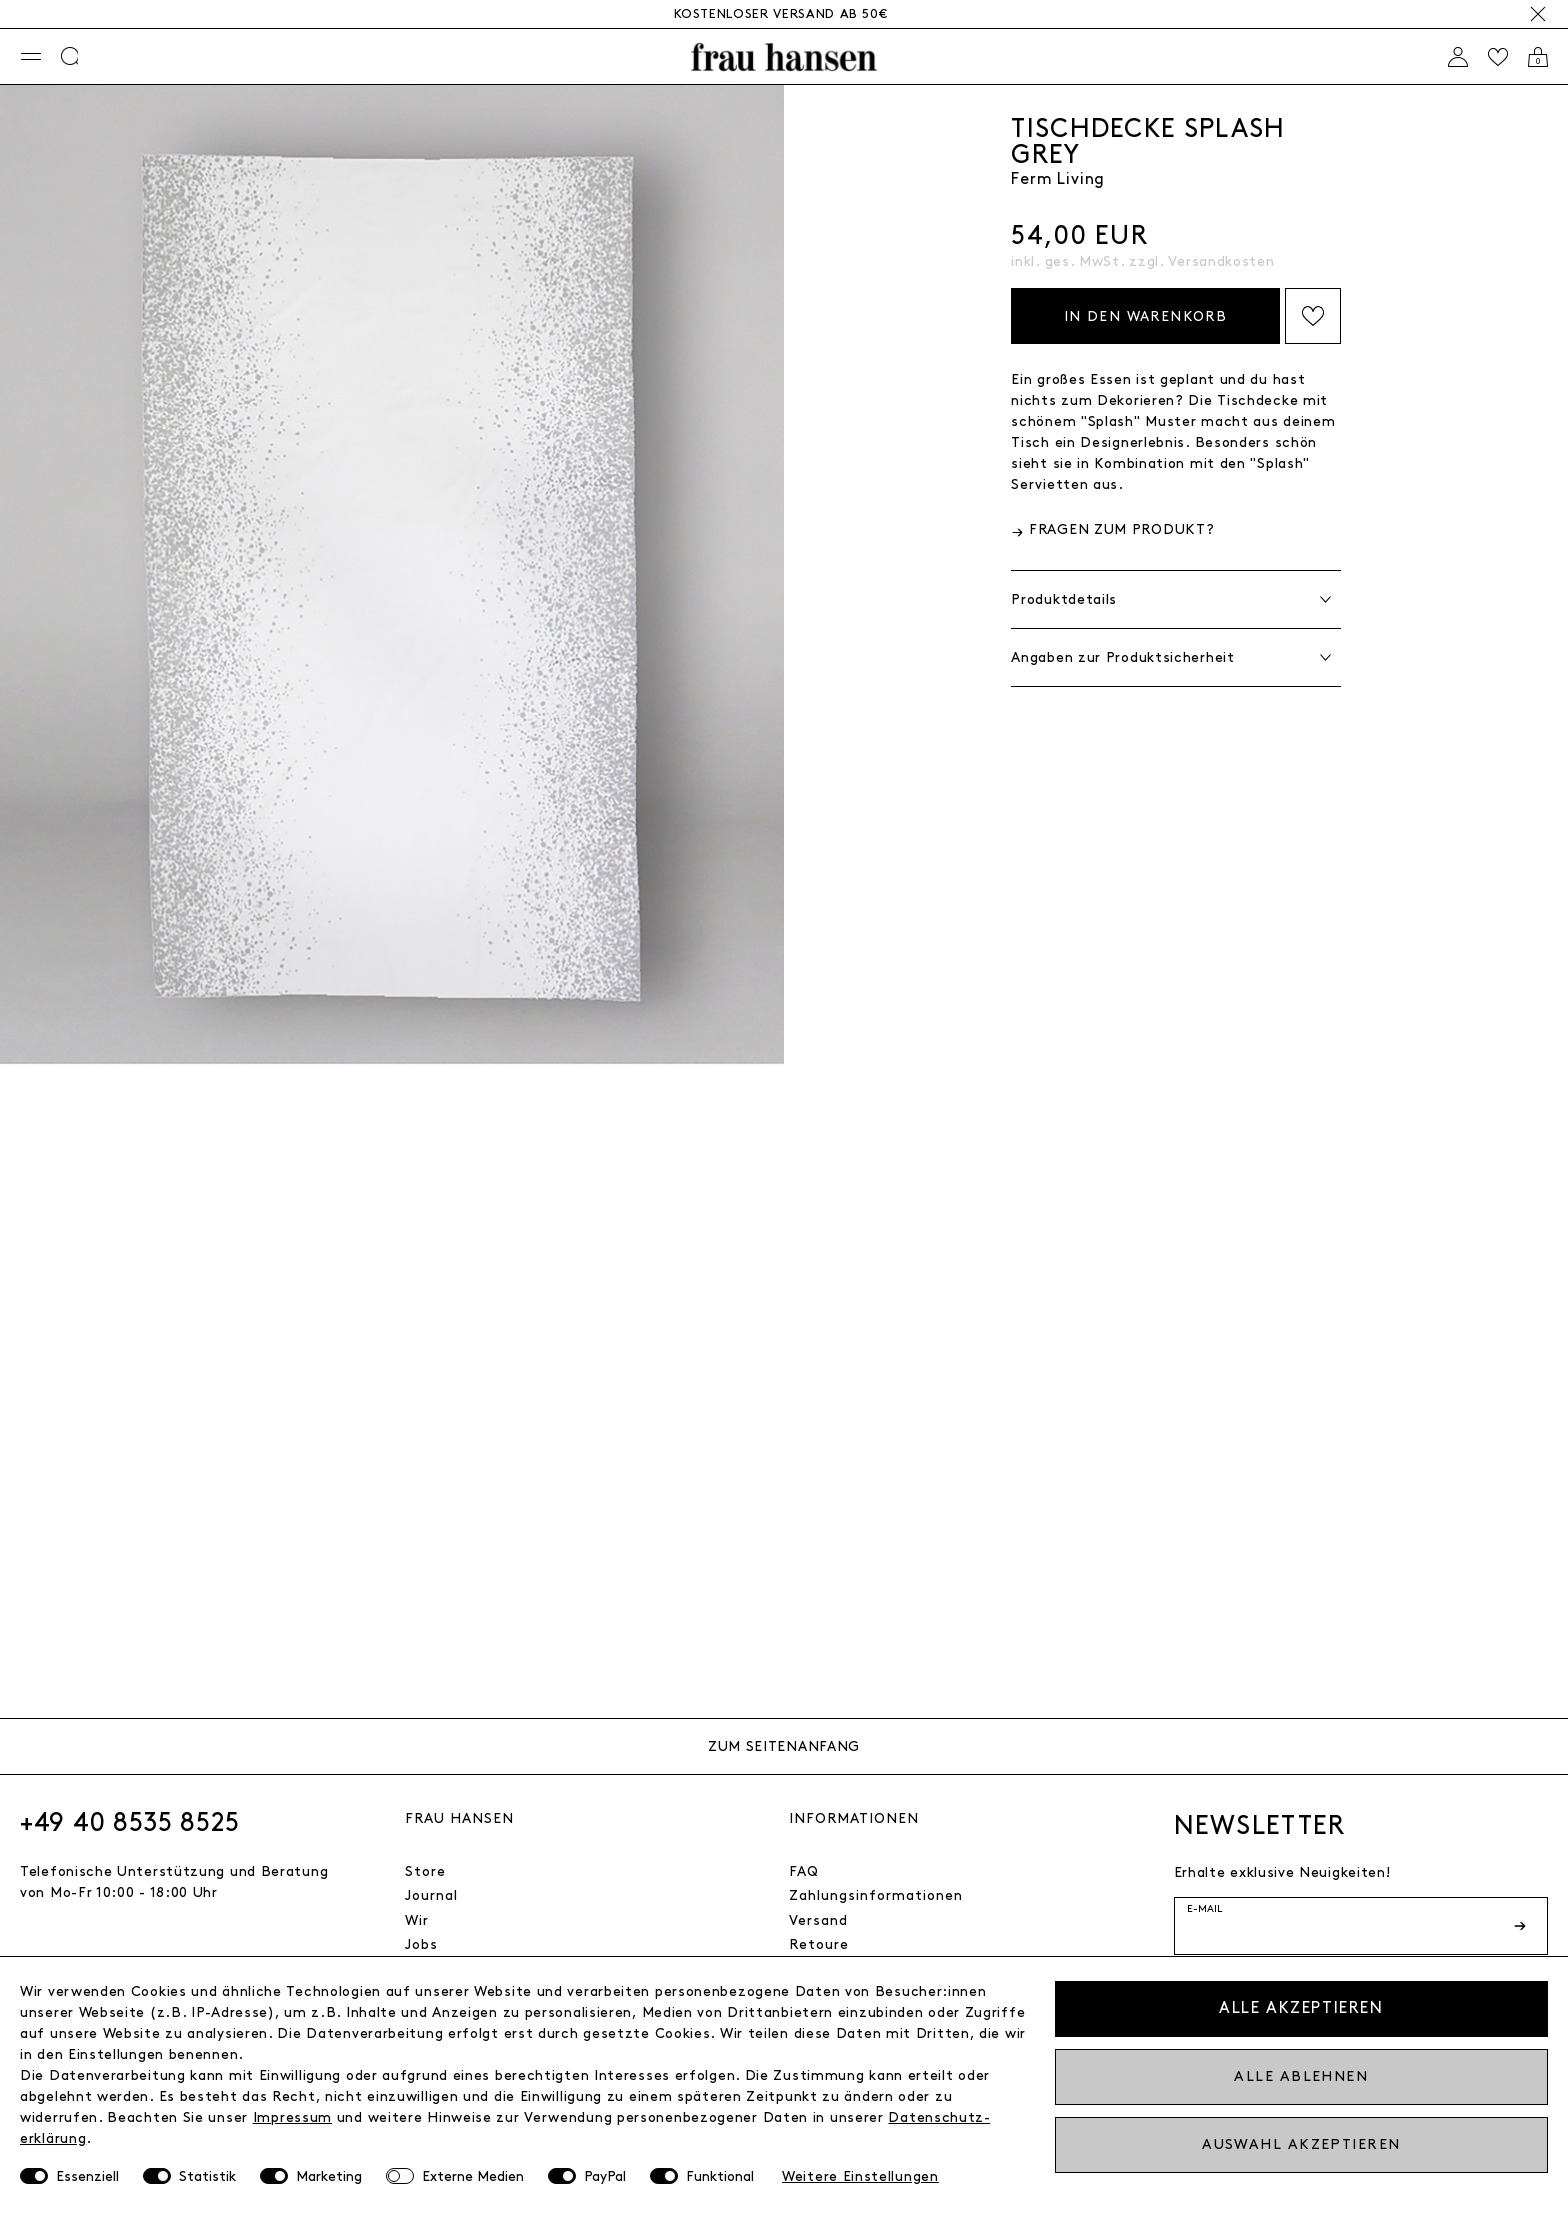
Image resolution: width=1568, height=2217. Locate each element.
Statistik (207, 2176)
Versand (818, 1920)
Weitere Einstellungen (860, 2176)
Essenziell (87, 2176)
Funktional (720, 2176)
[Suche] (71, 57)
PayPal (605, 2176)
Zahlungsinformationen (876, 1895)
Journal (431, 1895)
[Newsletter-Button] (1522, 1926)
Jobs (421, 1944)
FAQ (804, 1871)
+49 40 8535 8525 (130, 1823)
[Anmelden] (1458, 57)
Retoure (819, 1944)
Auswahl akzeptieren (1301, 2144)
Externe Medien (473, 2176)
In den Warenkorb (1145, 316)
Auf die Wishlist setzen (1313, 316)
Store (425, 1871)
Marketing (329, 2176)
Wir (417, 1920)
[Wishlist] (1498, 57)
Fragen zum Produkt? (1121, 529)
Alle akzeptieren (1301, 2008)
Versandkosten (1221, 261)
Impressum (292, 2117)
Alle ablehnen (1301, 2076)
